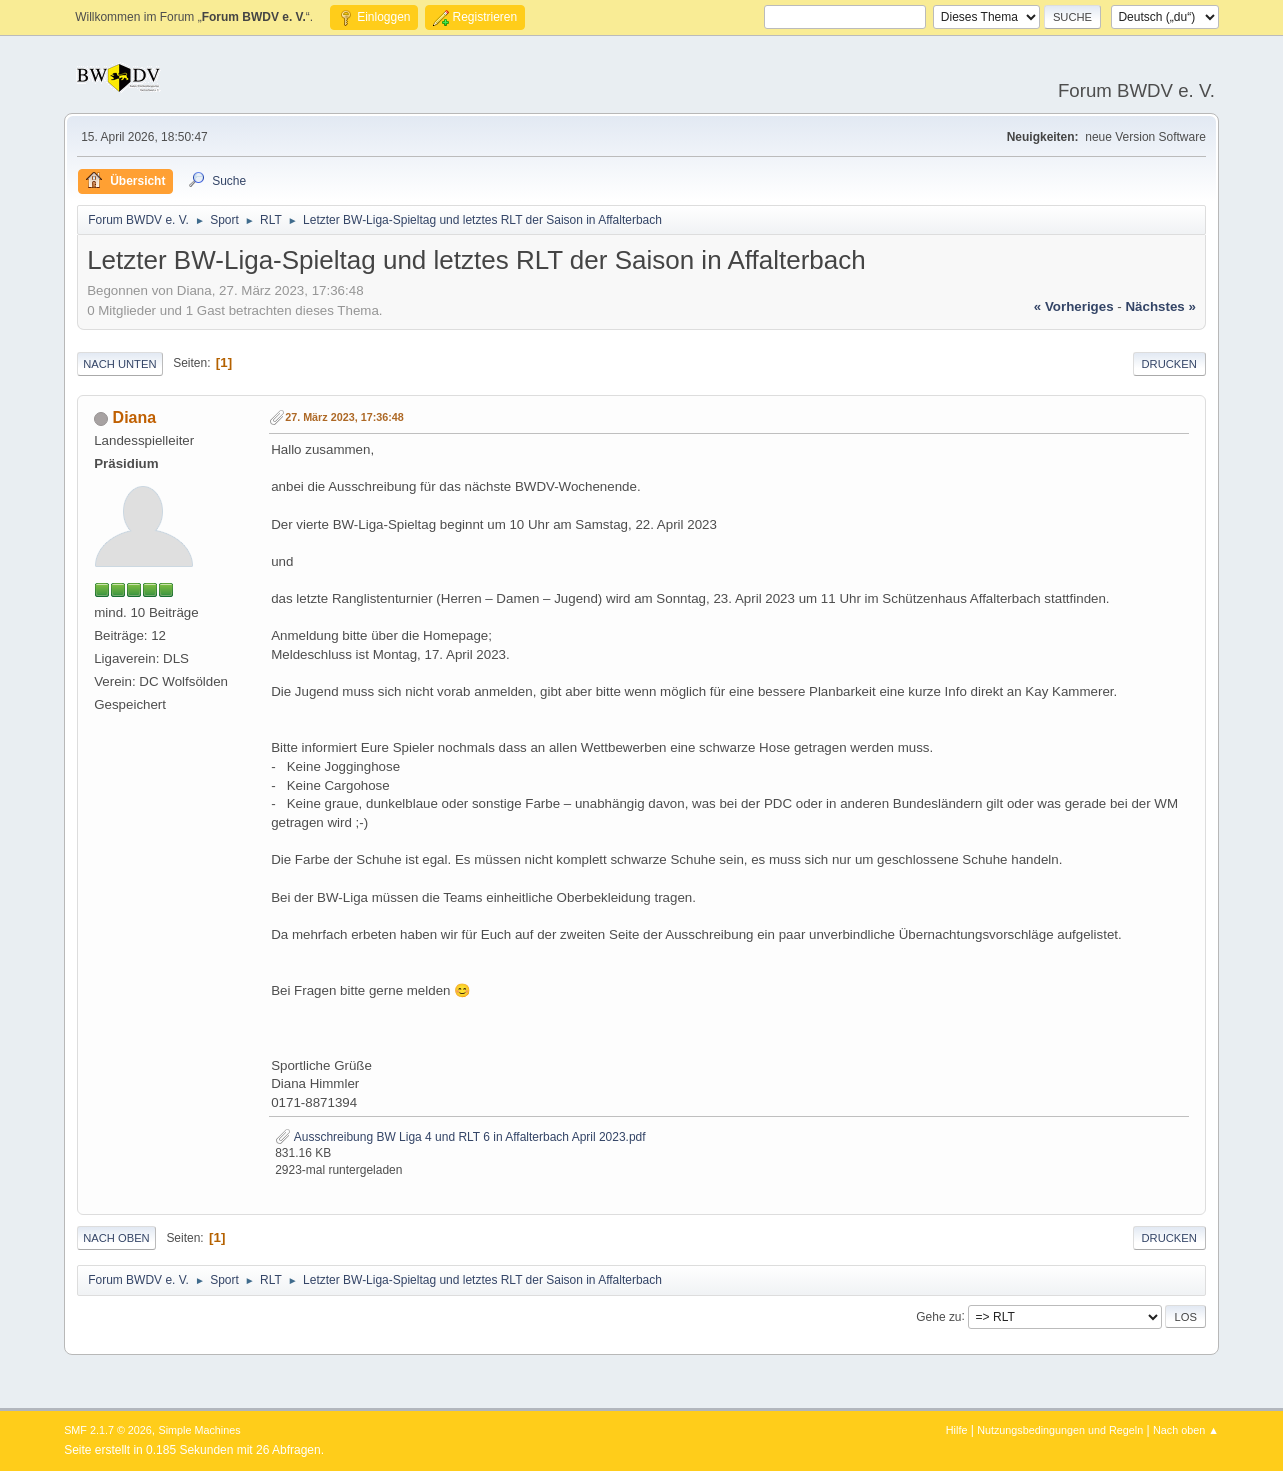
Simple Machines (199, 1430)
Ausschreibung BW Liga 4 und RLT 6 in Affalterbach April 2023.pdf (460, 1137)
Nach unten (119, 364)
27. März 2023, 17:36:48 (344, 417)
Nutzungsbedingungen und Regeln (1060, 1430)
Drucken (1169, 364)
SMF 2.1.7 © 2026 (108, 1430)
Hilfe (957, 1430)
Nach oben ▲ (1186, 1430)
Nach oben (116, 1238)
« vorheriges (1074, 306)
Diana (135, 417)
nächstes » (1160, 306)
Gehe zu (938, 1316)
